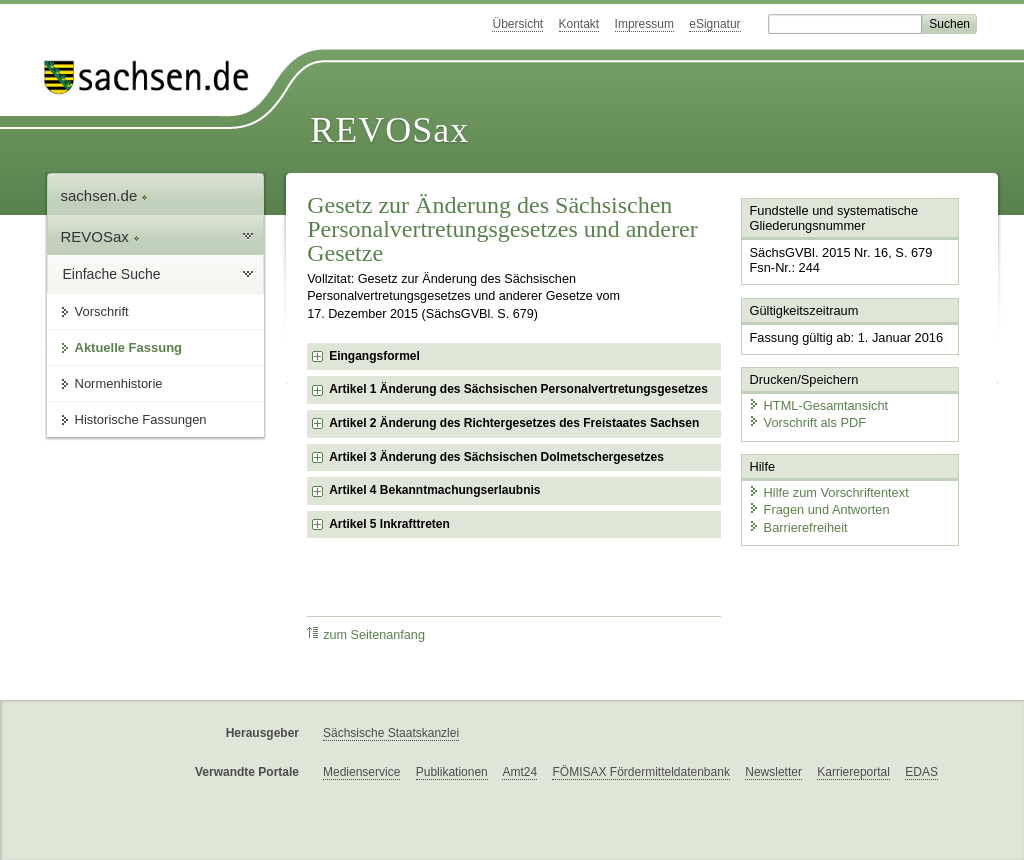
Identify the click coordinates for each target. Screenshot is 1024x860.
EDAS (921, 772)
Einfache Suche (112, 274)
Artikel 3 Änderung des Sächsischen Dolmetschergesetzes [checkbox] (496, 457)
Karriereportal (853, 772)
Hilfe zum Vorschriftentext (828, 492)
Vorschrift (102, 311)
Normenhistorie (119, 383)
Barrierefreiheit (798, 527)
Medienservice (361, 772)
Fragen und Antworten (819, 509)
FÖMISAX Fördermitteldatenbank (640, 772)
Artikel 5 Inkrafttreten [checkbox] (389, 524)
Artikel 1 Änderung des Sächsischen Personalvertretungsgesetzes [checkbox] (518, 389)
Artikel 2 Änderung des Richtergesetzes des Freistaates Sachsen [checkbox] (514, 423)
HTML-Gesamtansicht (818, 405)
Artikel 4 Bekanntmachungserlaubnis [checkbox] (434, 490)
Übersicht (517, 24)
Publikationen (452, 772)
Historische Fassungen (141, 419)
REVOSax (389, 130)
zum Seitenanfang (366, 634)
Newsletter (773, 772)
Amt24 (519, 772)
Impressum (644, 24)
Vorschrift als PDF (807, 422)
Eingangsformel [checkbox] (374, 356)
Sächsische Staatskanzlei (391, 733)
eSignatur (714, 24)
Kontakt (579, 24)
